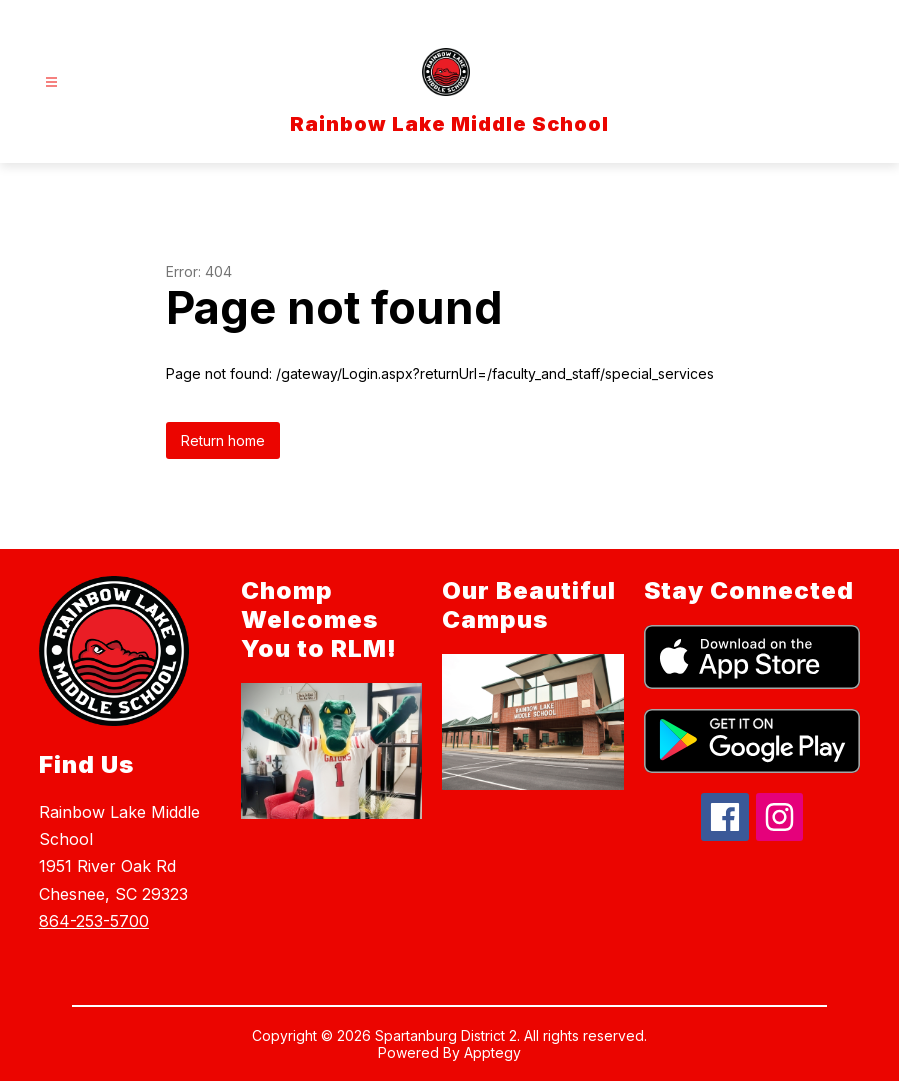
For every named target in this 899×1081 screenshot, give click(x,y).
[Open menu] (51, 82)
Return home (223, 440)
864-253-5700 (94, 921)
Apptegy (492, 1052)
